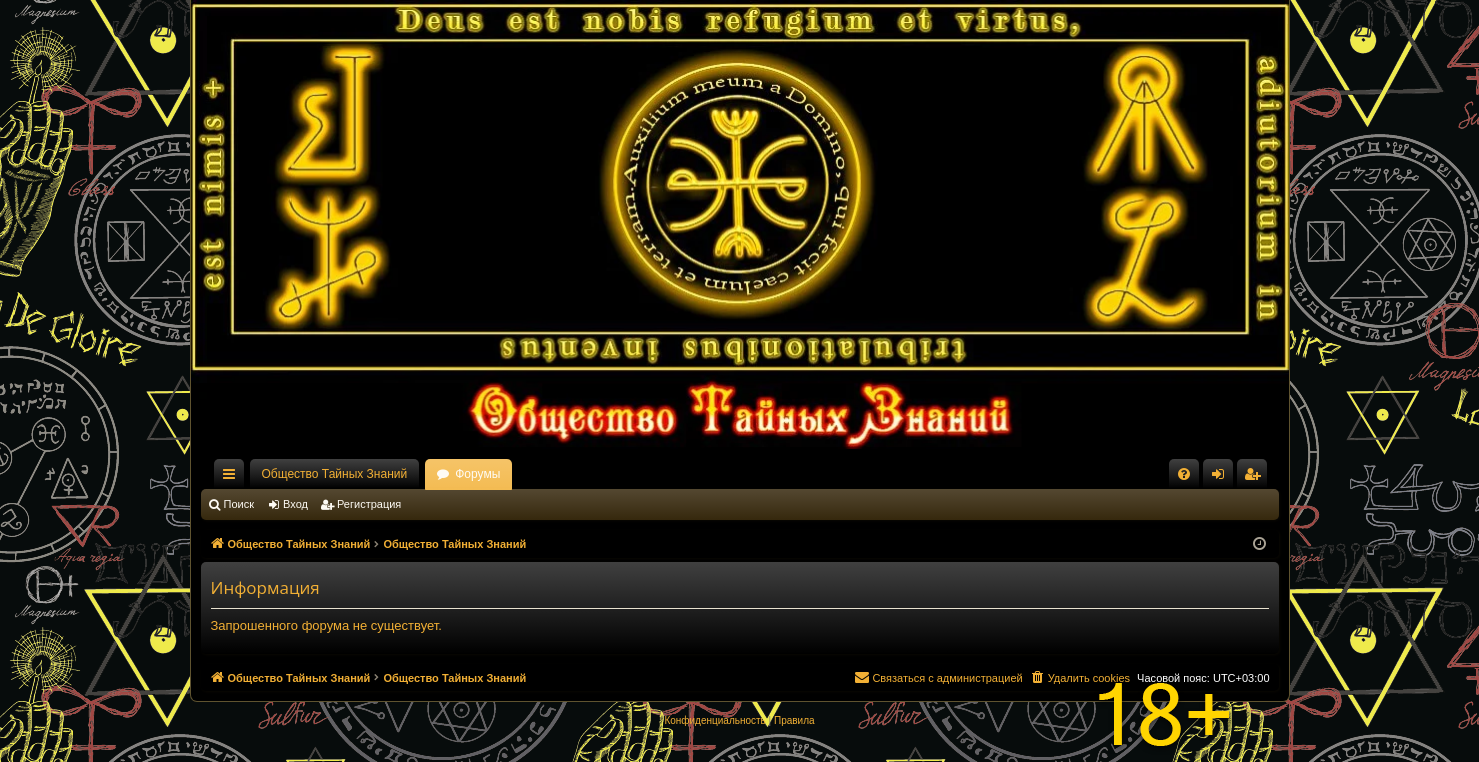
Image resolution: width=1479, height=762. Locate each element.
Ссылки (233, 478)
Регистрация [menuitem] (1256, 478)
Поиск (239, 504)
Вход (295, 504)
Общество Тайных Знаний (335, 474)
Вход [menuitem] (1222, 478)
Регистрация (369, 504)
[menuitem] (1184, 474)
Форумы (477, 474)
